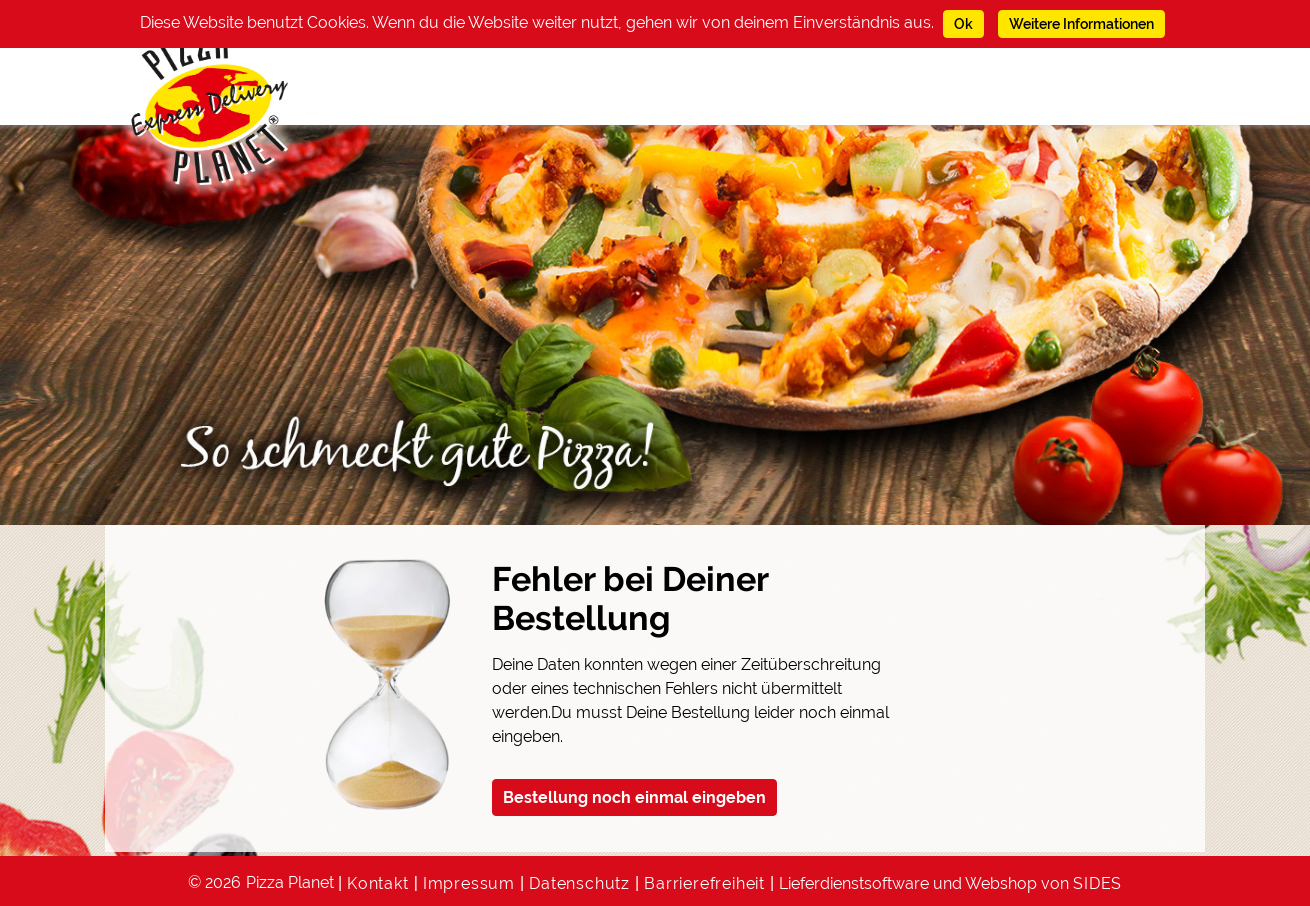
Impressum (469, 883)
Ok (963, 24)
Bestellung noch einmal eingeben (634, 797)
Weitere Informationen (1081, 24)
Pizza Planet (290, 882)
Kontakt (378, 883)
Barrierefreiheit (704, 883)
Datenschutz (579, 883)
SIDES (1097, 883)
